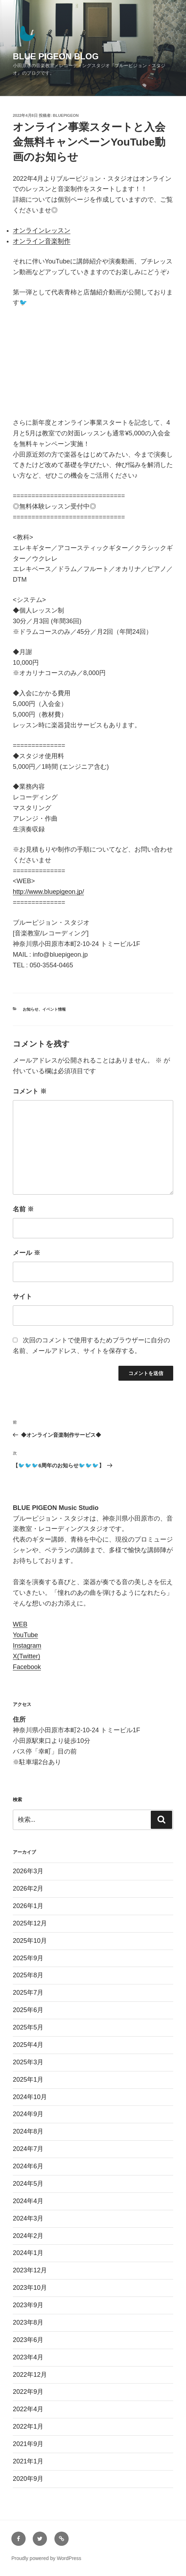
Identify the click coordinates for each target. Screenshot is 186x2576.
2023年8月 (28, 2322)
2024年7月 (28, 2148)
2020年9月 (28, 2478)
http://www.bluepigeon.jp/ (48, 891)
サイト (22, 1296)
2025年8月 (28, 1975)
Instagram (27, 1645)
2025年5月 (28, 2027)
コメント (30, 1091)
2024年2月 (28, 2235)
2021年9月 (28, 2443)
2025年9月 (28, 1958)
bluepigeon (66, 115)
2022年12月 (30, 2374)
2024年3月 (28, 2218)
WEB (20, 1624)
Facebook (27, 1666)
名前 (23, 1209)
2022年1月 (28, 2426)
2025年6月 (28, 2009)
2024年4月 (28, 2201)
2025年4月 (28, 2044)
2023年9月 (28, 2305)
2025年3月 (28, 2062)
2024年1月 (28, 2252)
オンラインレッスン (41, 230)
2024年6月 (28, 2166)
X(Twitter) (26, 1656)
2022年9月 (28, 2391)
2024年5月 (28, 2183)
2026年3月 (28, 1871)
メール (26, 1252)
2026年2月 (28, 1888)
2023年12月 (30, 2270)
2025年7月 (28, 1992)
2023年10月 (30, 2287)
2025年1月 (28, 2079)
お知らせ (30, 1009)
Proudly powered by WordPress (46, 2558)
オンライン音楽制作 (41, 241)
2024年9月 (28, 2114)
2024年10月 (30, 2097)
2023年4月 (28, 2357)
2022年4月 (28, 2409)
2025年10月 (30, 1940)
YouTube (25, 1634)
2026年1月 (28, 1905)
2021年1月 (28, 2461)
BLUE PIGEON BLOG (56, 56)
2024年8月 (28, 2131)
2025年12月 (30, 1923)
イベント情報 (54, 1009)
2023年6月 (28, 2339)
